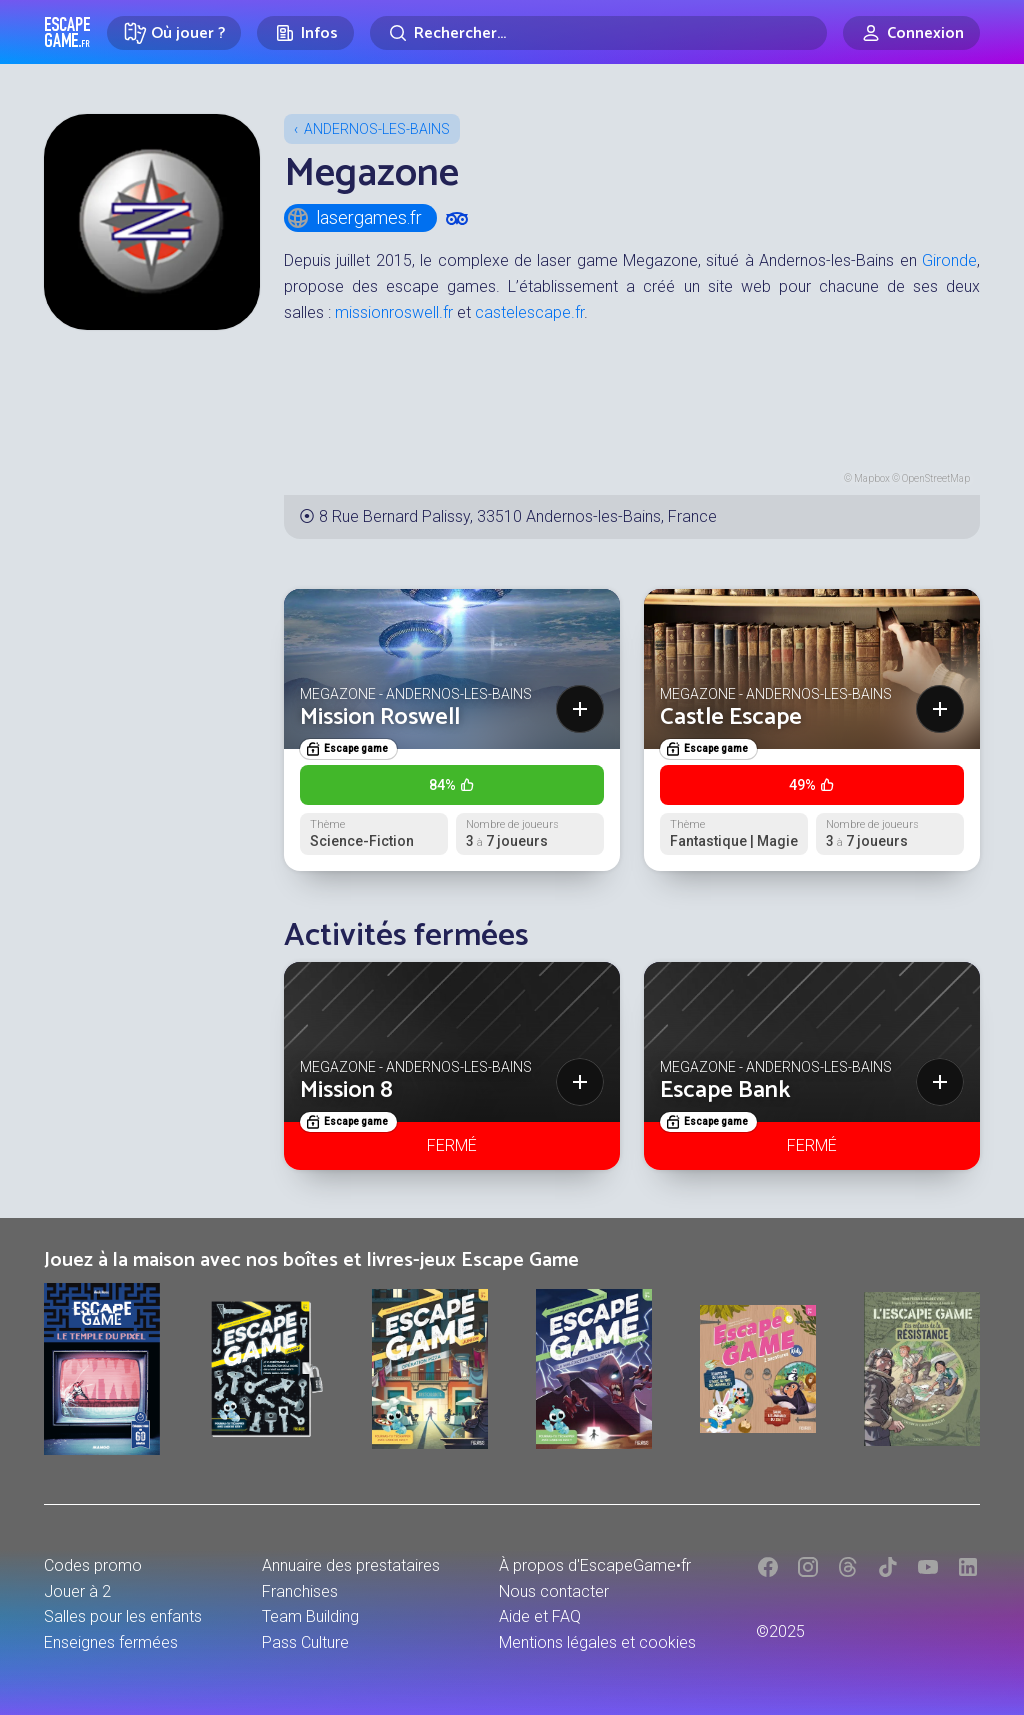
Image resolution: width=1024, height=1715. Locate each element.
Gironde (949, 260)
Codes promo (93, 1565)
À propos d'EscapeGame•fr (595, 1565)
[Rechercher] (598, 33)
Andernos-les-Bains (377, 129)
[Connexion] (911, 33)
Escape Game (67, 32)
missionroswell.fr (394, 312)
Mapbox (872, 478)
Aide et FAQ (540, 1616)
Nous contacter (554, 1591)
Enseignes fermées (111, 1642)
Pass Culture (305, 1642)
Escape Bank (725, 1090)
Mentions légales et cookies (597, 1642)
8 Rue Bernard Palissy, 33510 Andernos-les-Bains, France (518, 516)
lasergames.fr (354, 218)
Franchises (300, 1591)
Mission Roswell (380, 717)
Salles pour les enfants (123, 1616)
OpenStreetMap (936, 478)
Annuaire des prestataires (351, 1565)
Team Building (310, 1616)
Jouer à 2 (77, 1591)
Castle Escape (731, 717)
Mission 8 (346, 1090)
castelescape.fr (529, 312)
